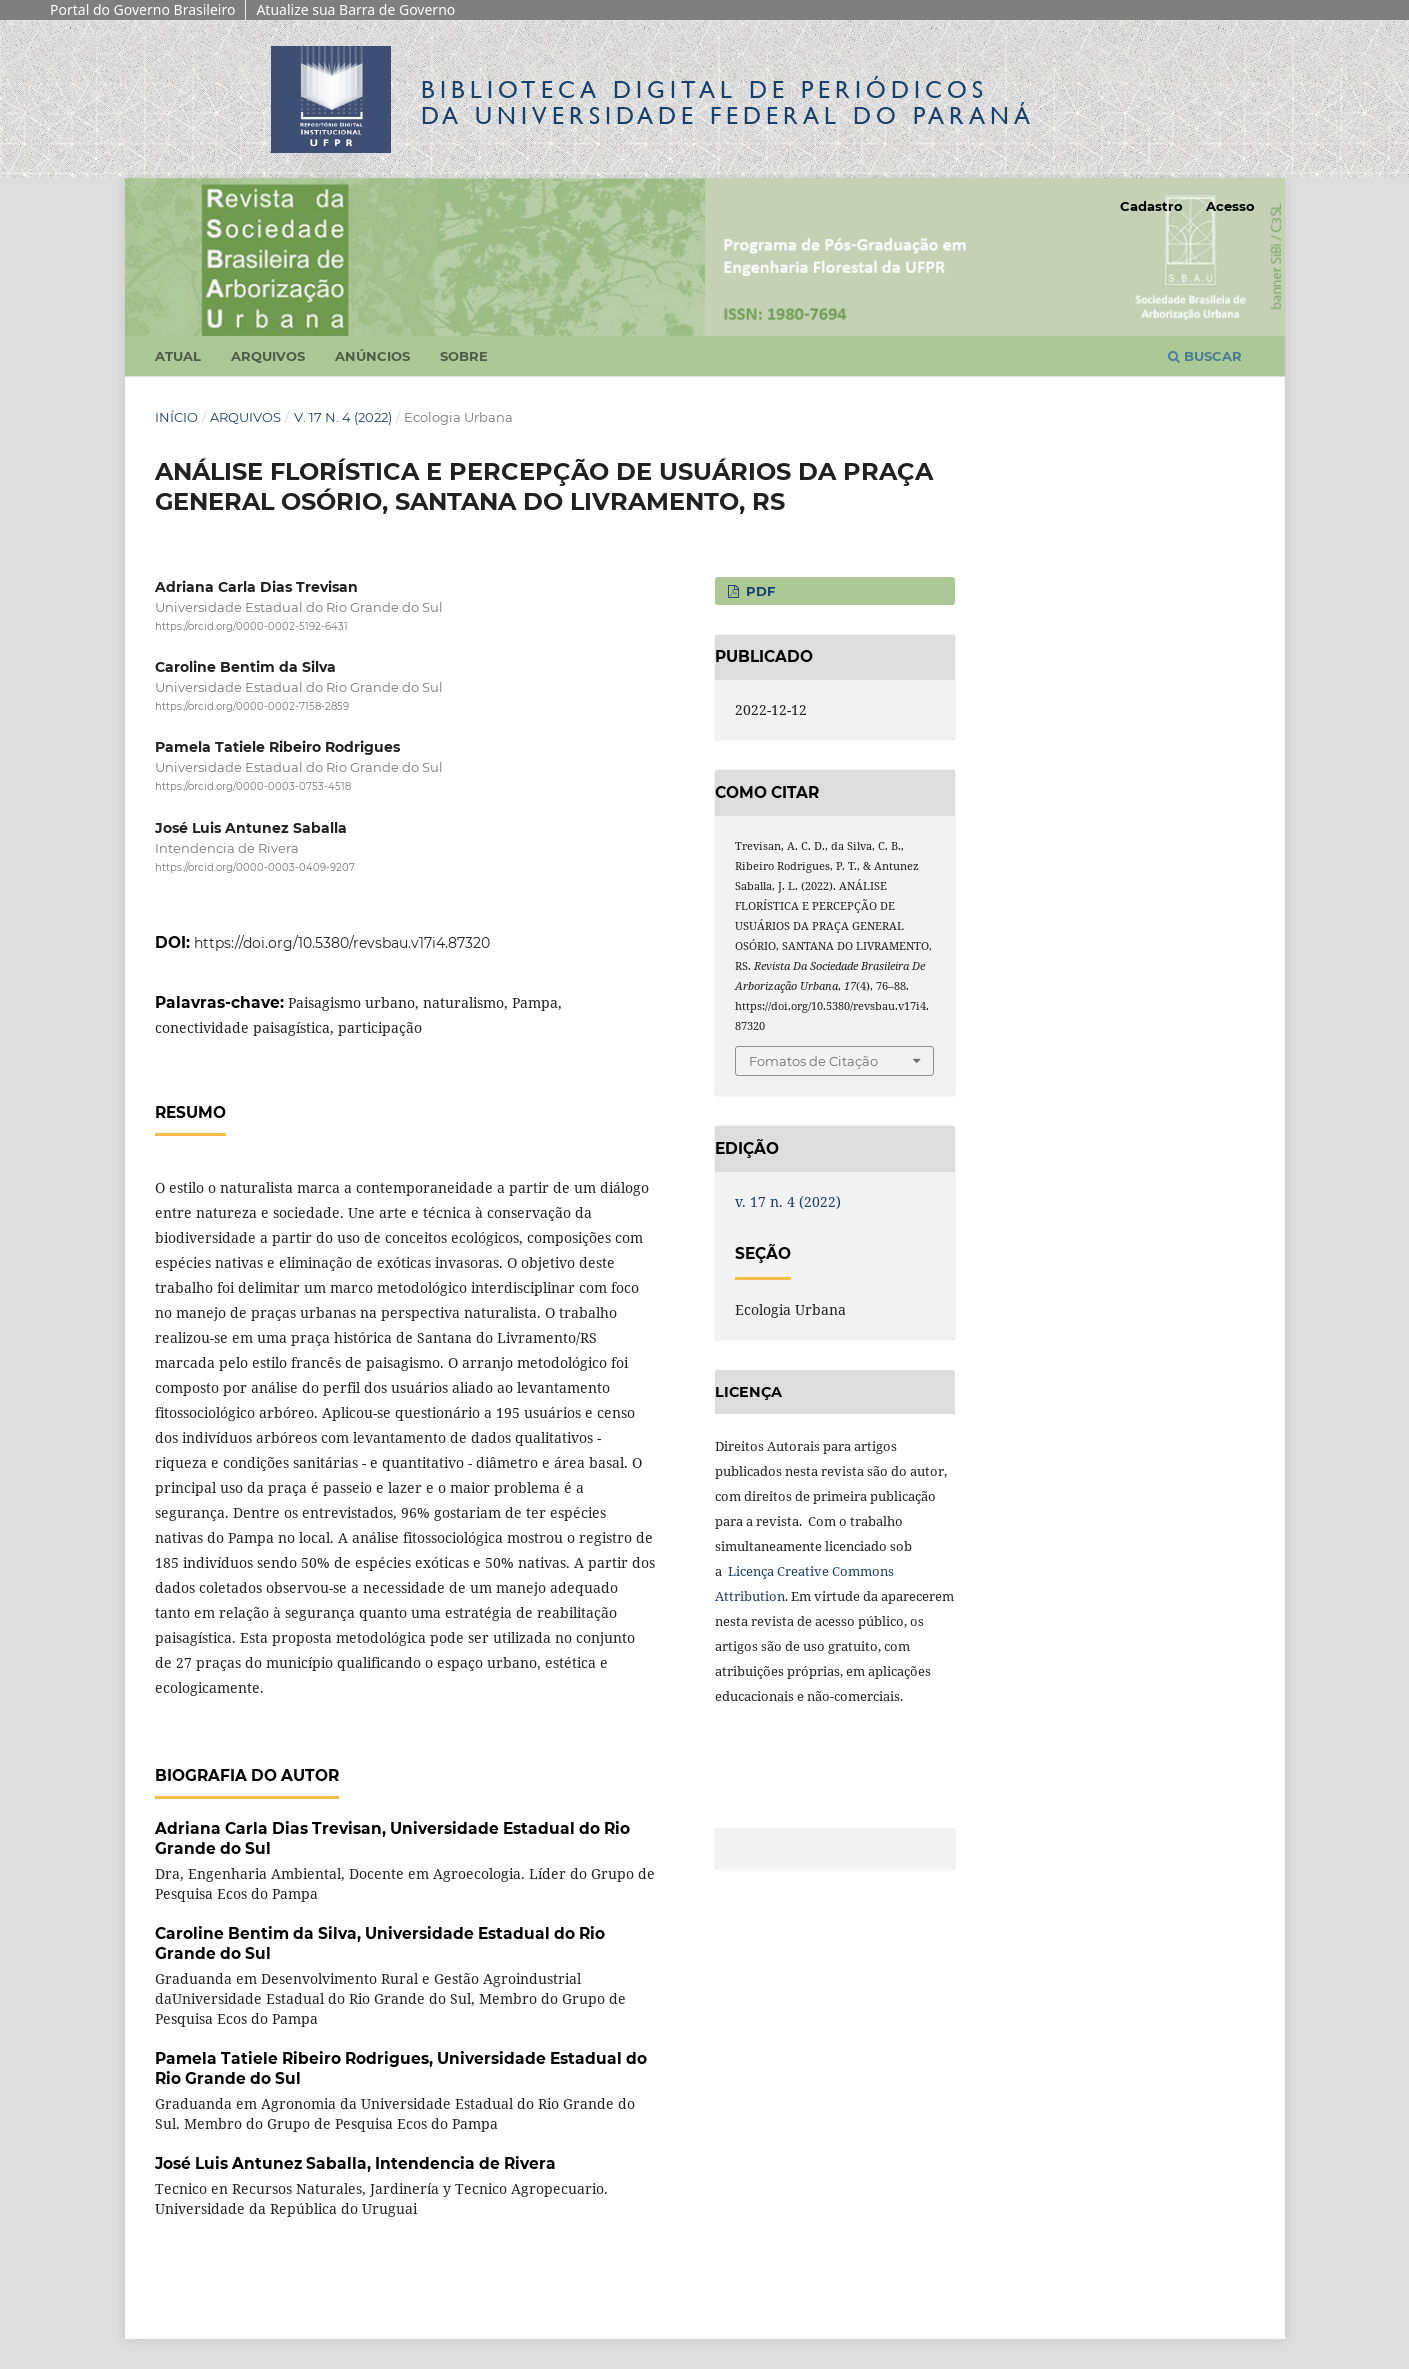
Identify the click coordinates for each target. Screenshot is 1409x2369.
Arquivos (268, 356)
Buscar (1205, 356)
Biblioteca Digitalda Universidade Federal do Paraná (728, 102)
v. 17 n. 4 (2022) (343, 417)
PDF (758, 591)
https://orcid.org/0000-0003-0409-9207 (255, 867)
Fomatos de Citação (813, 1061)
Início (176, 417)
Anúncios (372, 356)
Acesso (1230, 206)
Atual (178, 356)
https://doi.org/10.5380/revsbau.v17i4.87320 (342, 943)
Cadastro (1151, 206)
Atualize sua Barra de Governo (355, 9)
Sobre (464, 356)
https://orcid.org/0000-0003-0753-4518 (253, 787)
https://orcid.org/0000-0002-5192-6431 (251, 626)
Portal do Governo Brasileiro (142, 9)
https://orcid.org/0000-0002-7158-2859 (252, 706)
